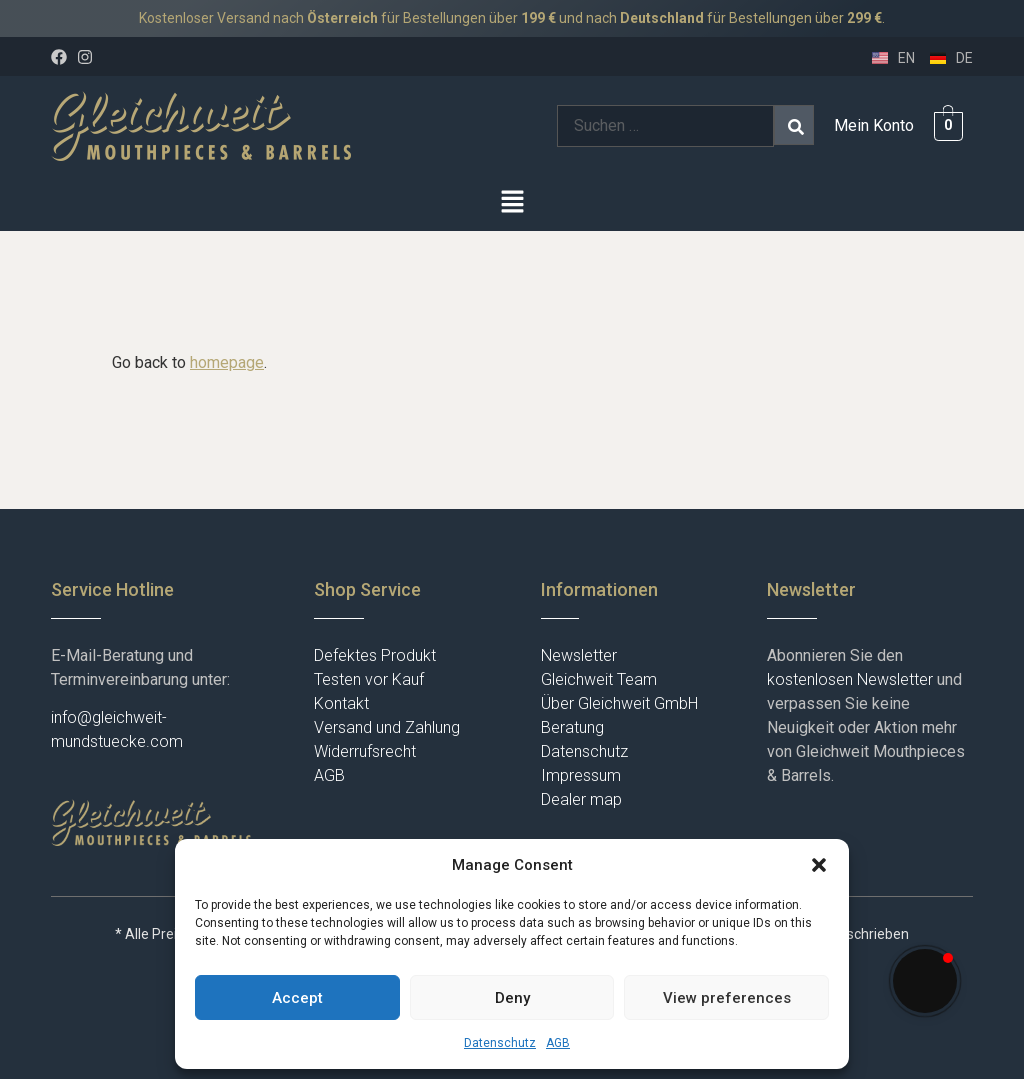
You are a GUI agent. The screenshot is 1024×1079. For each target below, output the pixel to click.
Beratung (572, 727)
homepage (227, 362)
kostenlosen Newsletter (850, 679)
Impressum (581, 775)
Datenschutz (500, 1043)
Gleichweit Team (599, 679)
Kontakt (341, 703)
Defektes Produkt (375, 655)
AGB (558, 1043)
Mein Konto (874, 125)
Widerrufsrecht (365, 751)
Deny (512, 998)
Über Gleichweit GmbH (619, 703)
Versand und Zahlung (387, 727)
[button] (819, 865)
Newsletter (579, 655)
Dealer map (581, 799)
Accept (297, 998)
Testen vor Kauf (369, 679)
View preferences (727, 998)
